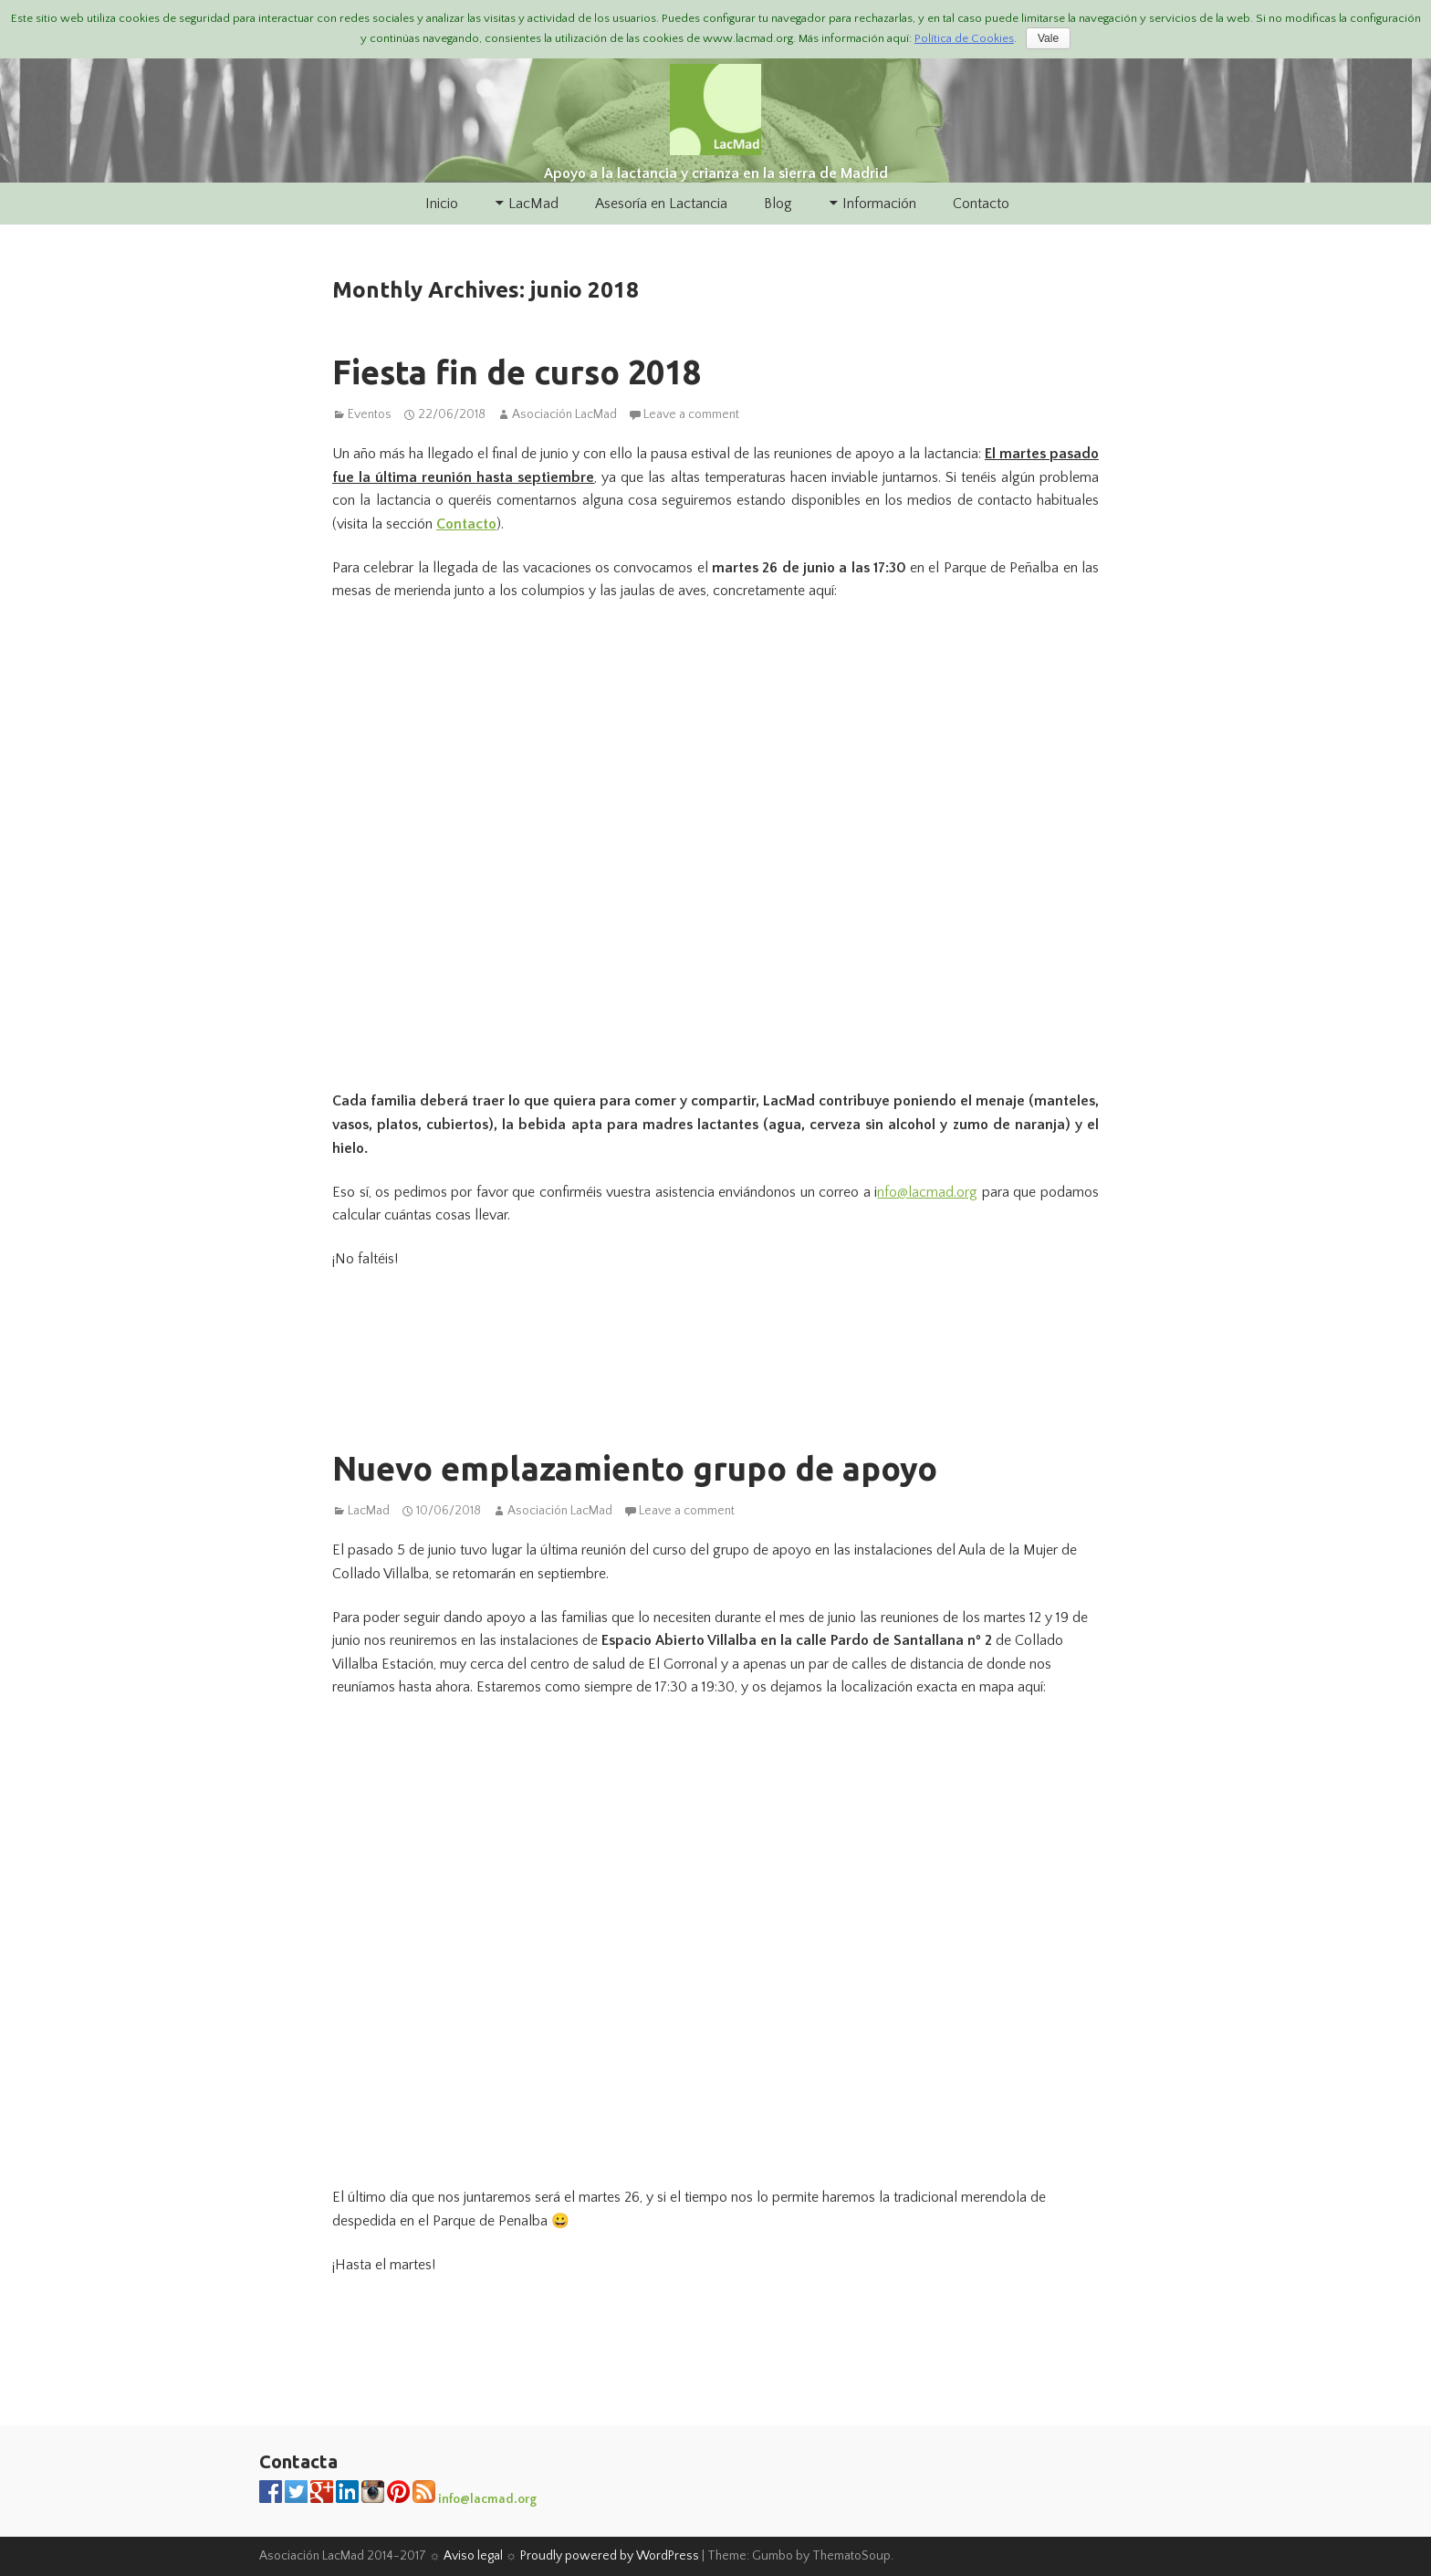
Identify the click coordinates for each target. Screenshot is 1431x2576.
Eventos (370, 414)
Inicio (441, 203)
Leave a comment (691, 414)
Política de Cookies (964, 38)
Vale (1048, 38)
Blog (778, 203)
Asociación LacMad (564, 414)
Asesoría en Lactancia (661, 203)
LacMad (533, 203)
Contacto (981, 203)
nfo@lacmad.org (927, 1192)
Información (879, 203)
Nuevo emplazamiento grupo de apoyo (634, 1468)
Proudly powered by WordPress (609, 2556)
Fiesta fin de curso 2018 (516, 372)
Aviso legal (473, 2556)
